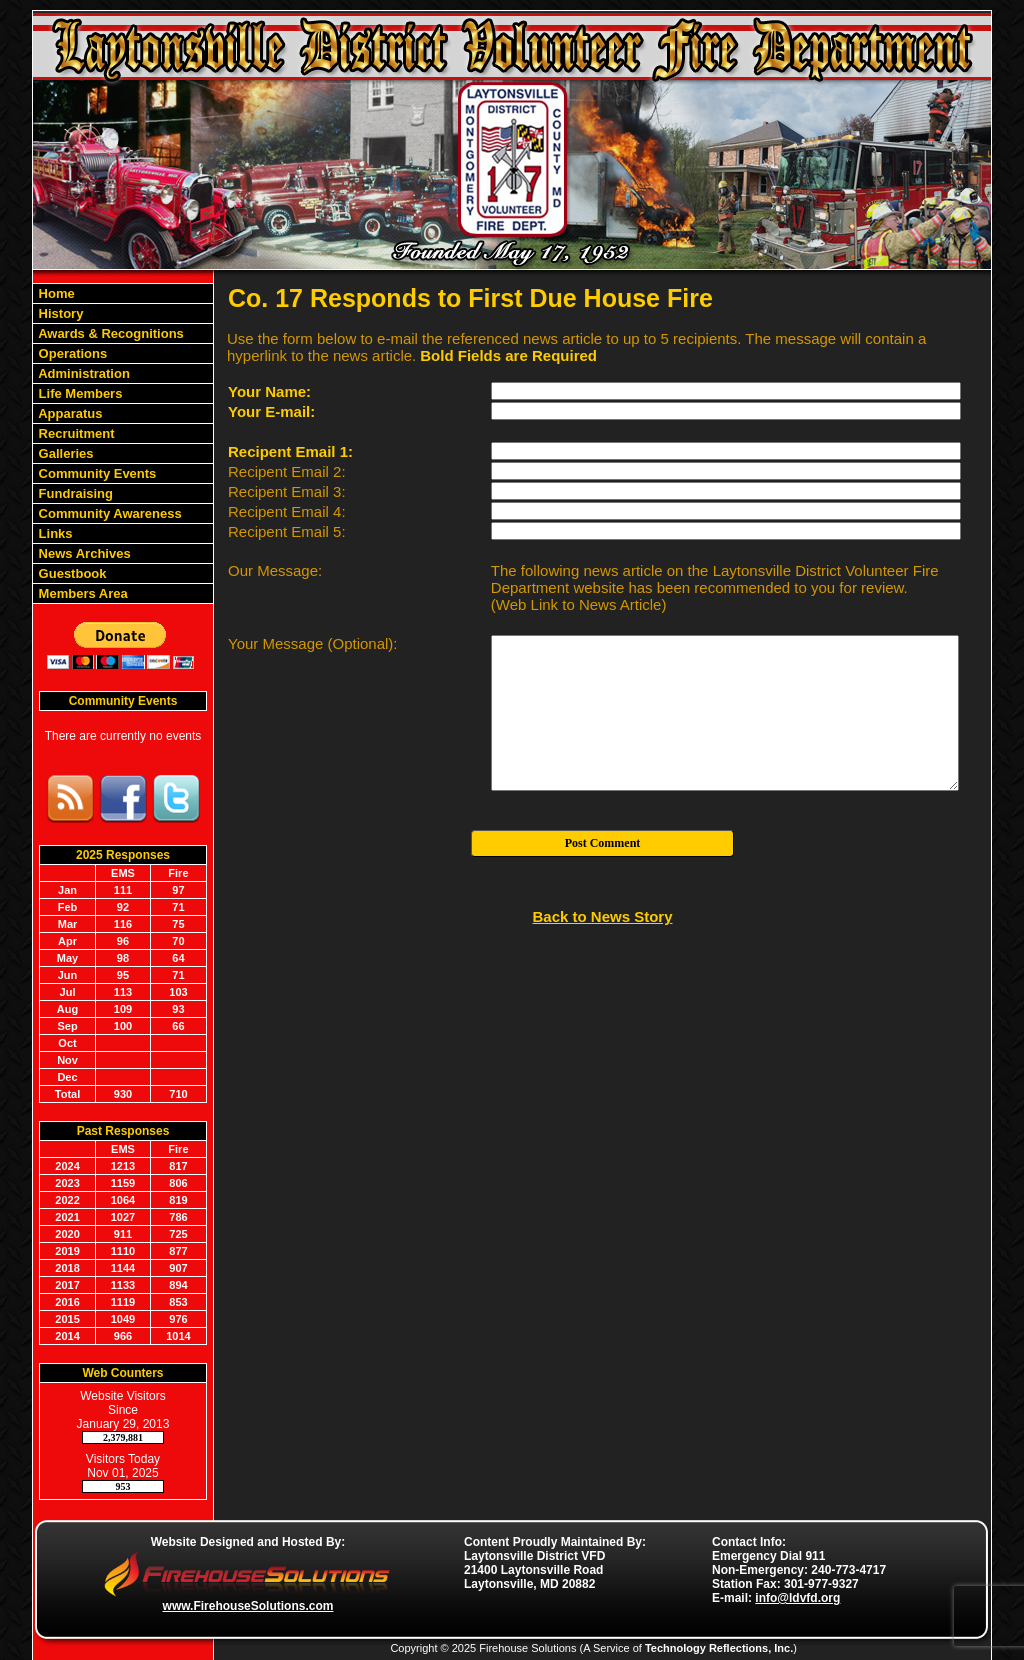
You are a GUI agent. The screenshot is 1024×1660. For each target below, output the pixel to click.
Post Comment (603, 843)
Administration (82, 373)
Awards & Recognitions (109, 333)
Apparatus (68, 413)
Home (55, 293)
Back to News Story (602, 916)
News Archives (83, 553)
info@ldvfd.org (797, 1598)
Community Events (95, 473)
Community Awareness (108, 513)
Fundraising (74, 493)
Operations (71, 353)
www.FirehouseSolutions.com (248, 1606)
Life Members (78, 393)
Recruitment (74, 433)
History (59, 313)
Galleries (64, 453)
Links (54, 533)
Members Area (81, 593)
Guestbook (71, 573)
